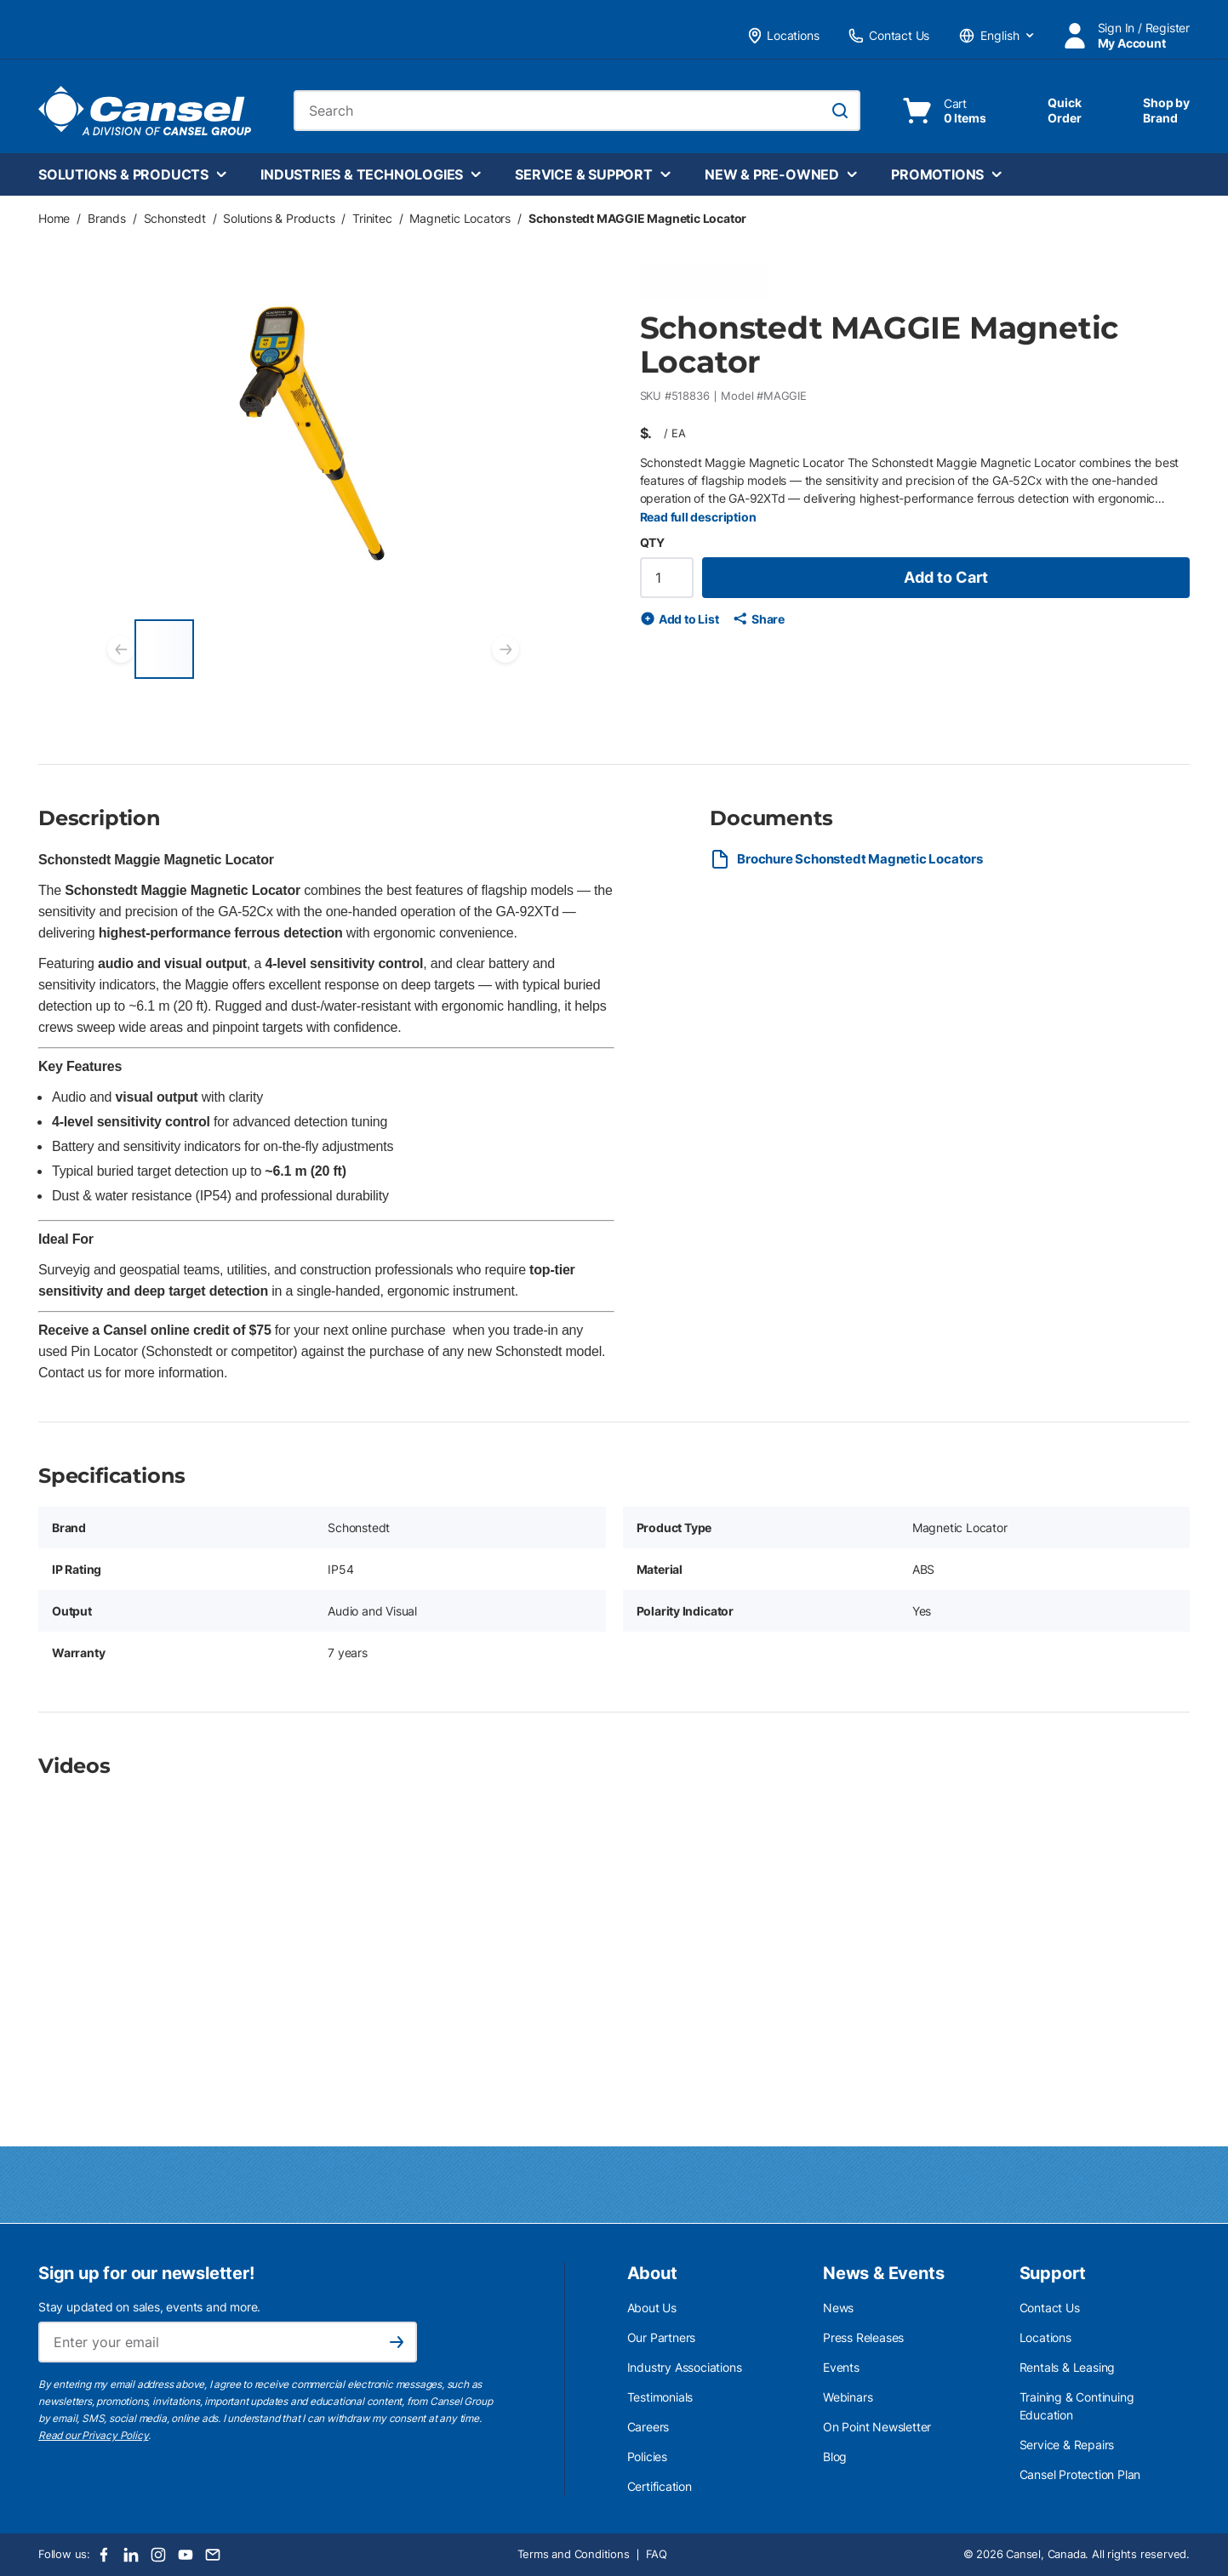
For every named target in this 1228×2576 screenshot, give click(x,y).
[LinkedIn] (131, 2555)
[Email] (212, 2555)
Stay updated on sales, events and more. (149, 2307)
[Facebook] (103, 2555)
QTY (652, 542)
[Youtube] (185, 2555)
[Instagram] (158, 2555)
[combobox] (577, 110)
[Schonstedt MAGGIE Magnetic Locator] (164, 649)
